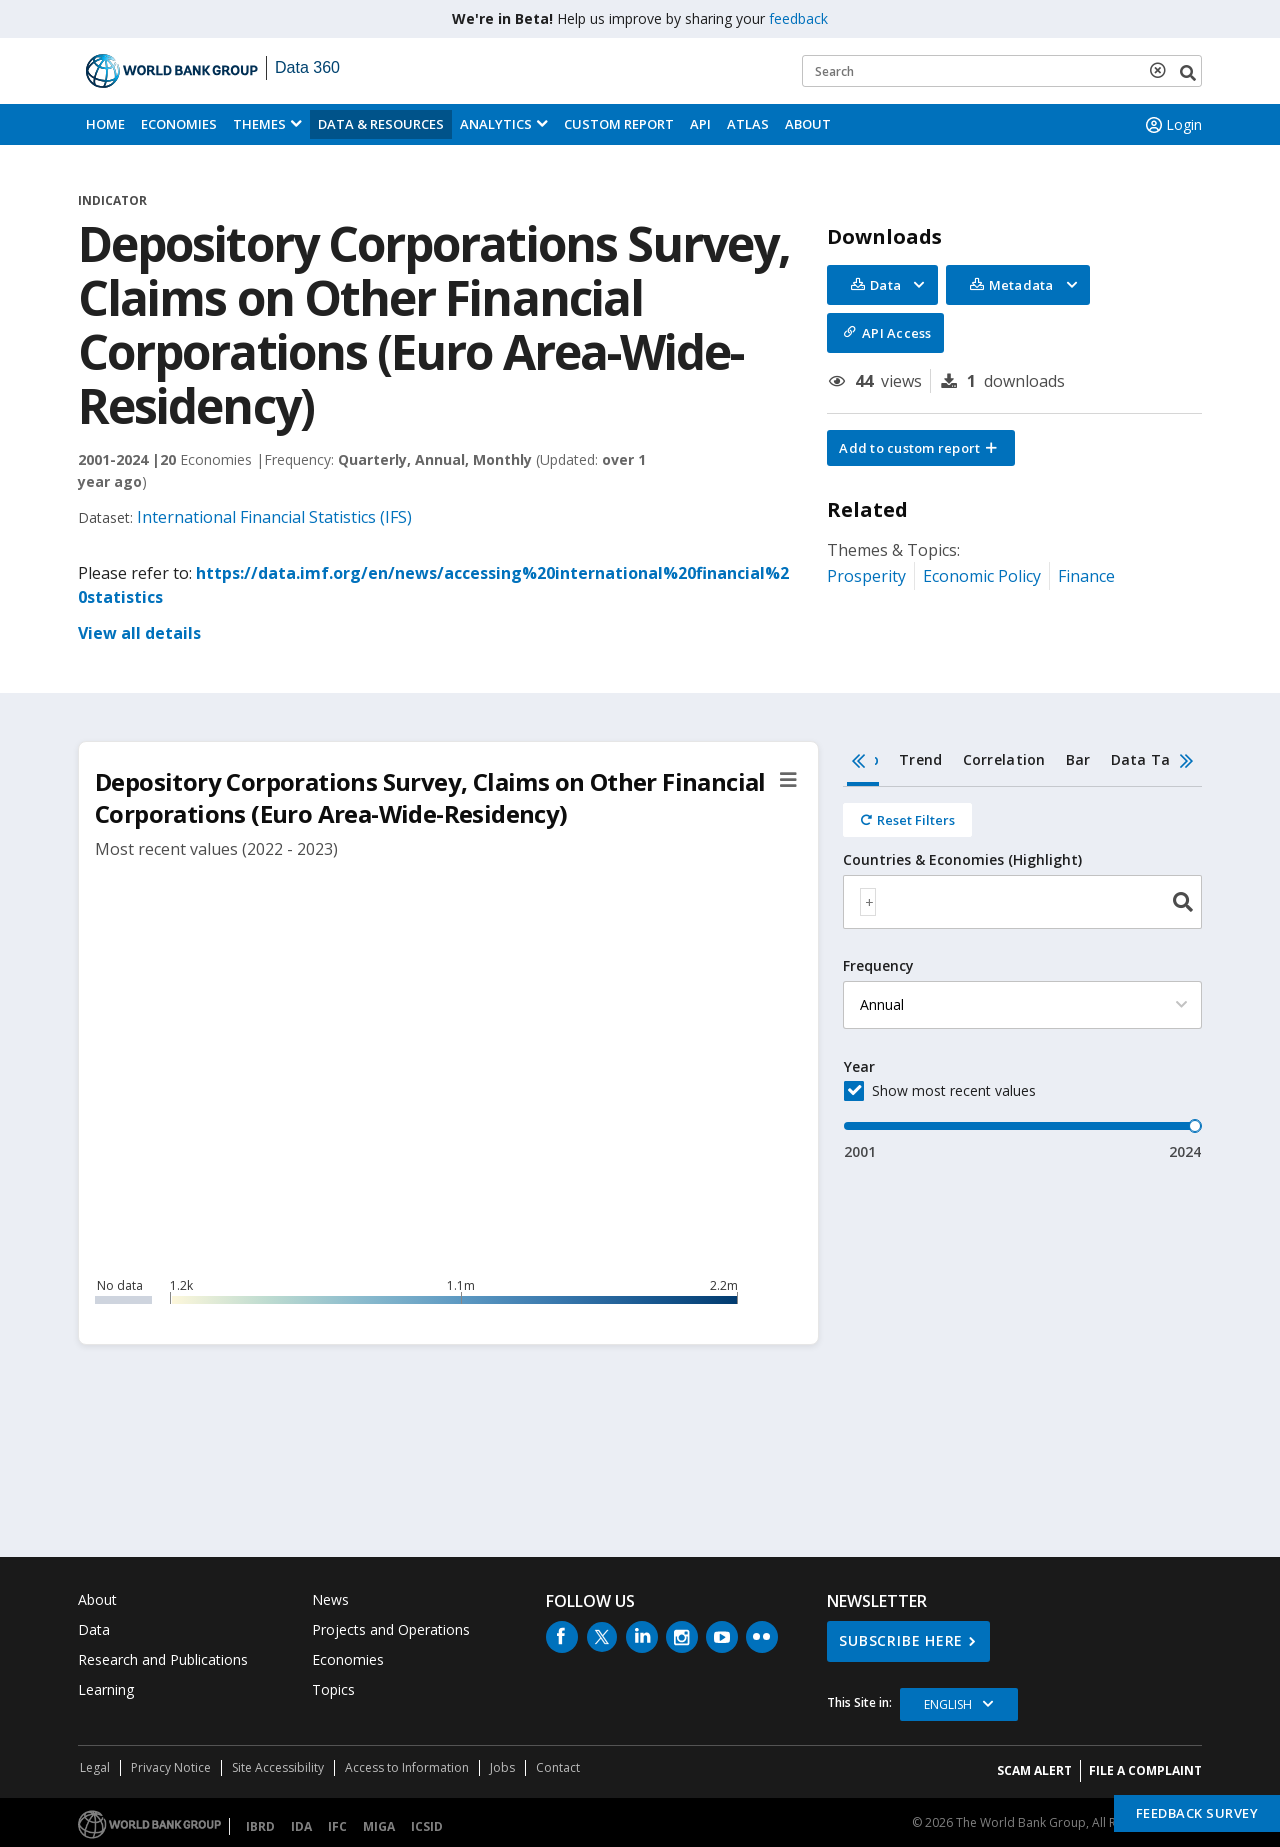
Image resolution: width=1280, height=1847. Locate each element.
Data (94, 1629)
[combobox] (1022, 902)
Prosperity (866, 576)
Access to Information (407, 1767)
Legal (95, 1767)
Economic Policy (982, 576)
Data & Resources (381, 124)
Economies (179, 124)
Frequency (878, 966)
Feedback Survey (1197, 1813)
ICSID (427, 1826)
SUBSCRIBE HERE (901, 1640)
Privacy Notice (171, 1767)
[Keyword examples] (1002, 71)
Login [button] (1172, 125)
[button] (921, 448)
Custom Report (619, 124)
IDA (301, 1826)
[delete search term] (1162, 70)
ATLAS (748, 124)
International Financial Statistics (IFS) (274, 517)
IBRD (260, 1826)
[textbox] (868, 902)
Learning (106, 1689)
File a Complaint (1145, 1770)
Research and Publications (163, 1659)
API (700, 124)
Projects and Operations (391, 1629)
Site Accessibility (278, 1767)
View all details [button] (139, 633)
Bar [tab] (1078, 759)
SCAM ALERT (1034, 1770)
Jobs (502, 1767)
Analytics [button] (496, 124)
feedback (798, 18)
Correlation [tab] (1004, 759)
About (808, 124)
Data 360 (307, 67)
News (330, 1599)
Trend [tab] (920, 759)
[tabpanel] (1022, 974)
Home (105, 124)
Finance (1086, 576)
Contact (558, 1767)
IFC (337, 1826)
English (948, 1704)
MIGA (379, 1826)
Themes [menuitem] (259, 124)
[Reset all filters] (907, 820)
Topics (333, 1689)
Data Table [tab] (1152, 759)
